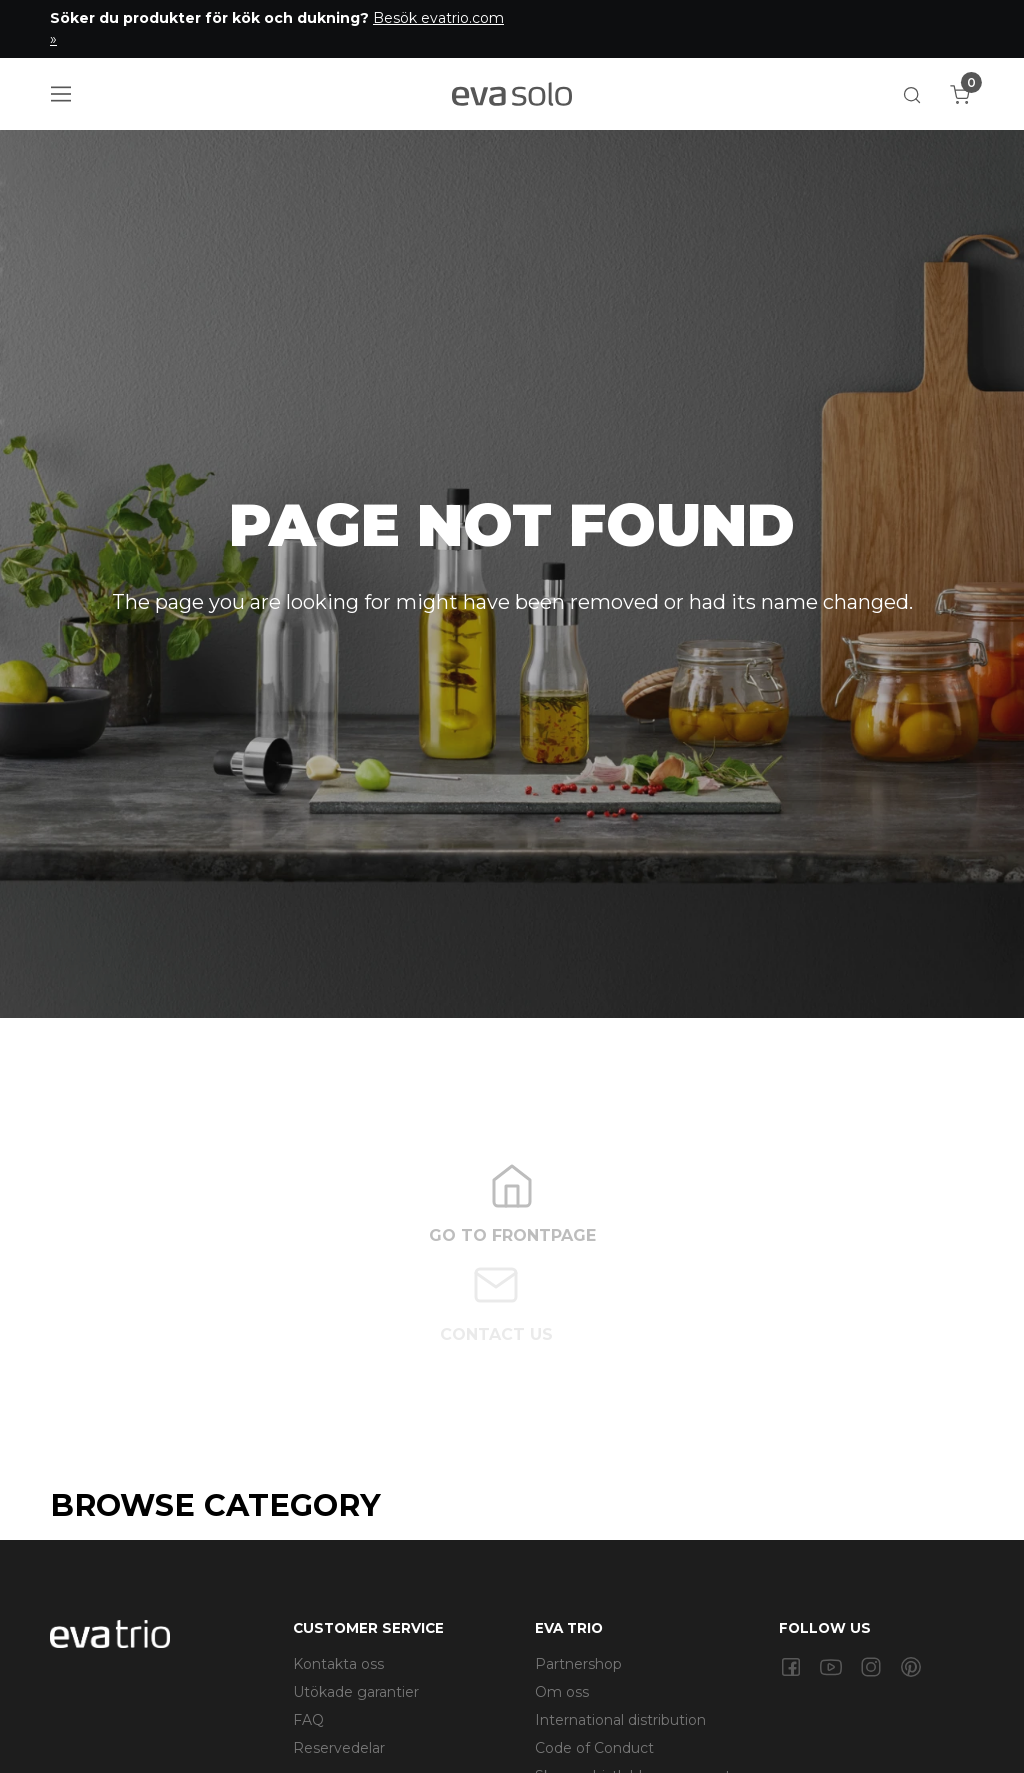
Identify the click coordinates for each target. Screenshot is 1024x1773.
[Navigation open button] (61, 94)
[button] (912, 94)
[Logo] (512, 94)
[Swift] (110, 1633)
